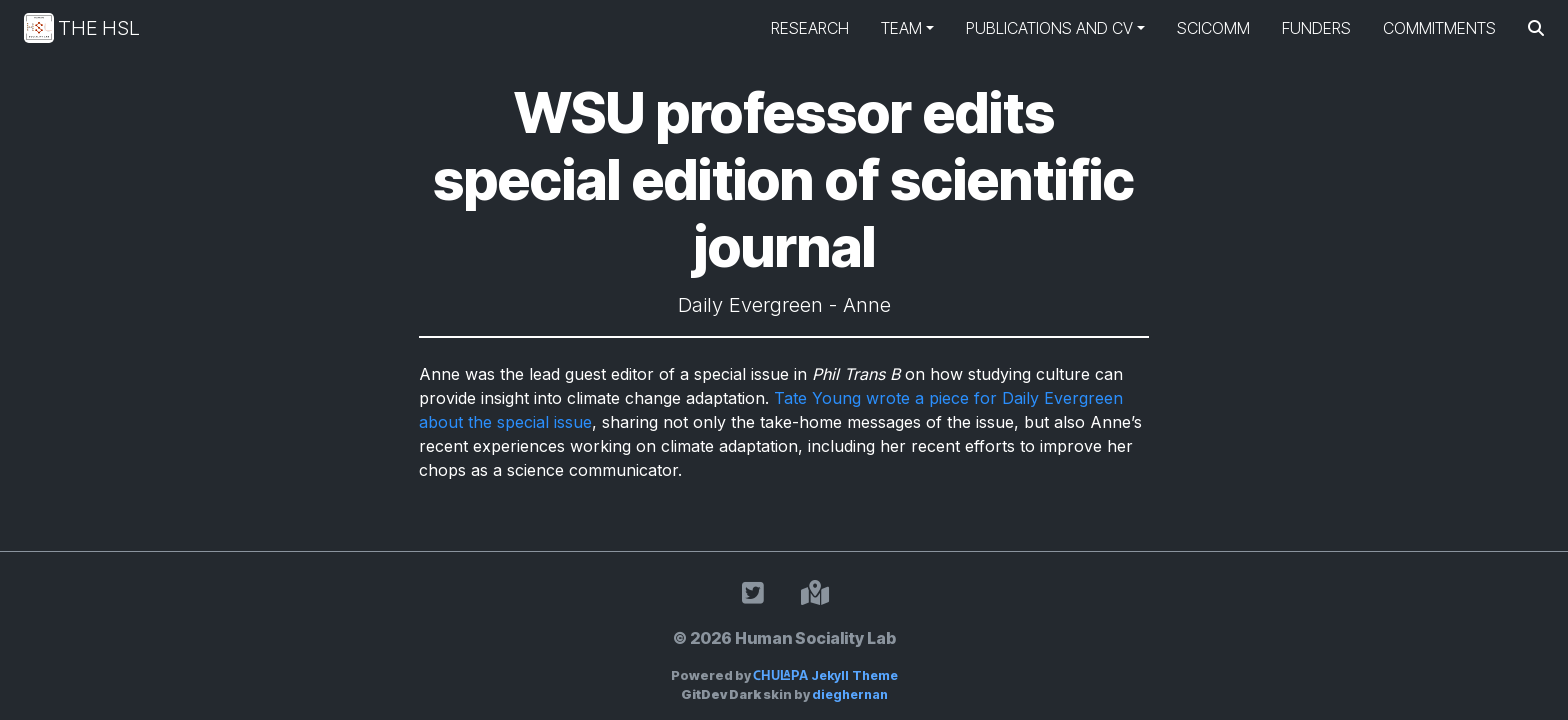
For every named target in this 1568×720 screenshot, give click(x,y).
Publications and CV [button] (1049, 28)
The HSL (82, 28)
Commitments (1439, 28)
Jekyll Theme (825, 675)
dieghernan (850, 694)
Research (810, 28)
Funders (1316, 28)
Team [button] (901, 28)
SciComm (1213, 28)
